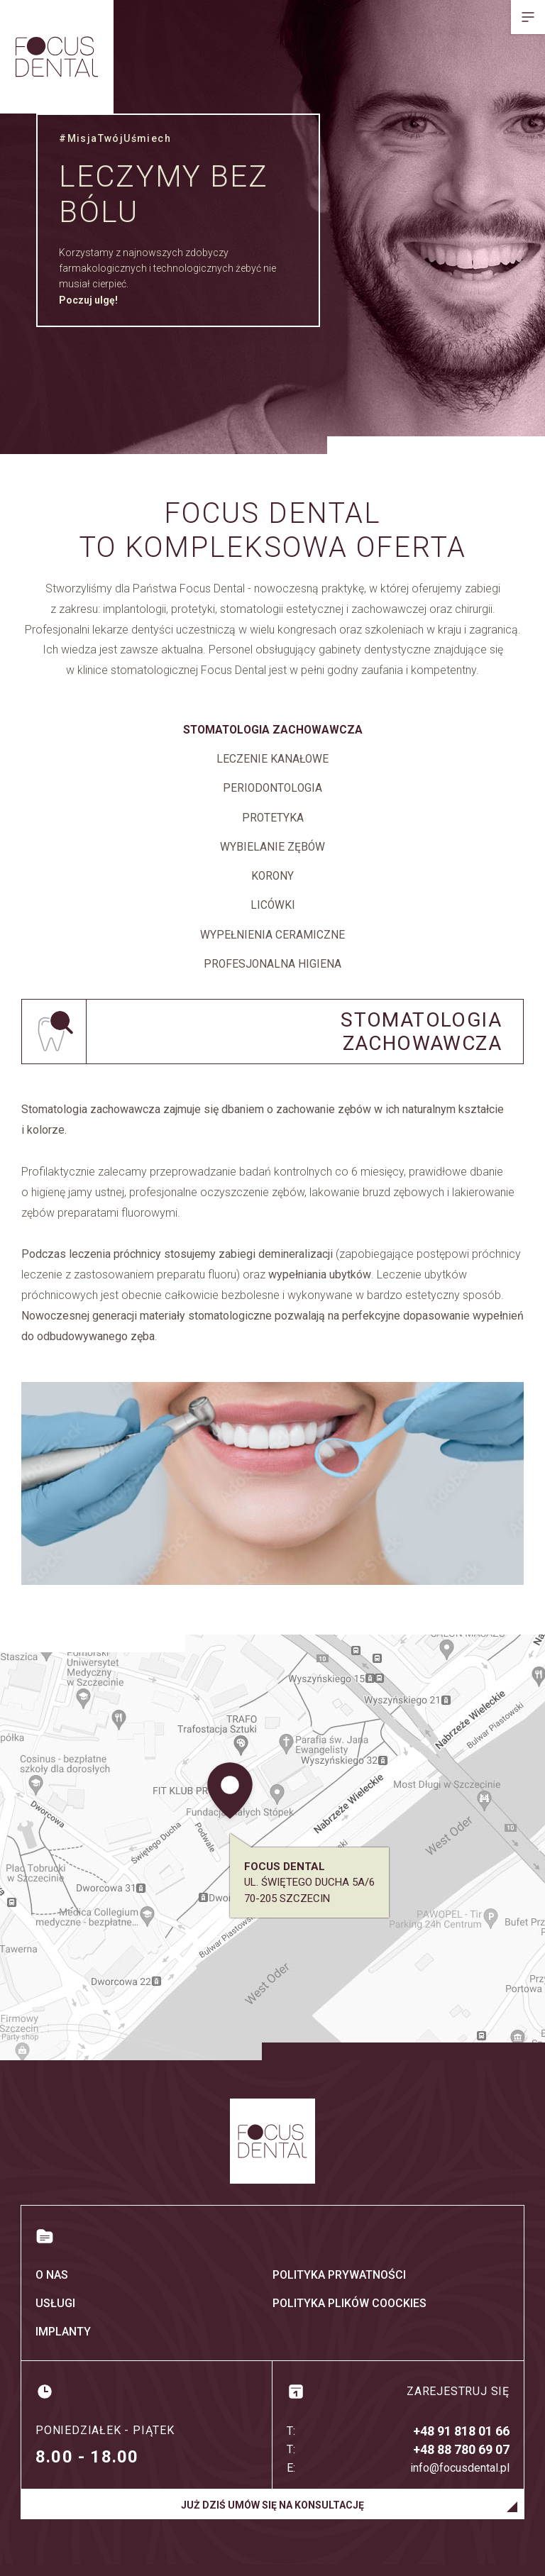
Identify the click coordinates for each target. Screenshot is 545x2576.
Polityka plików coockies (349, 2314)
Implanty (63, 2343)
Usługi (55, 2314)
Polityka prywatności (339, 2286)
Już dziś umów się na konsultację (272, 2516)
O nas (51, 2286)
